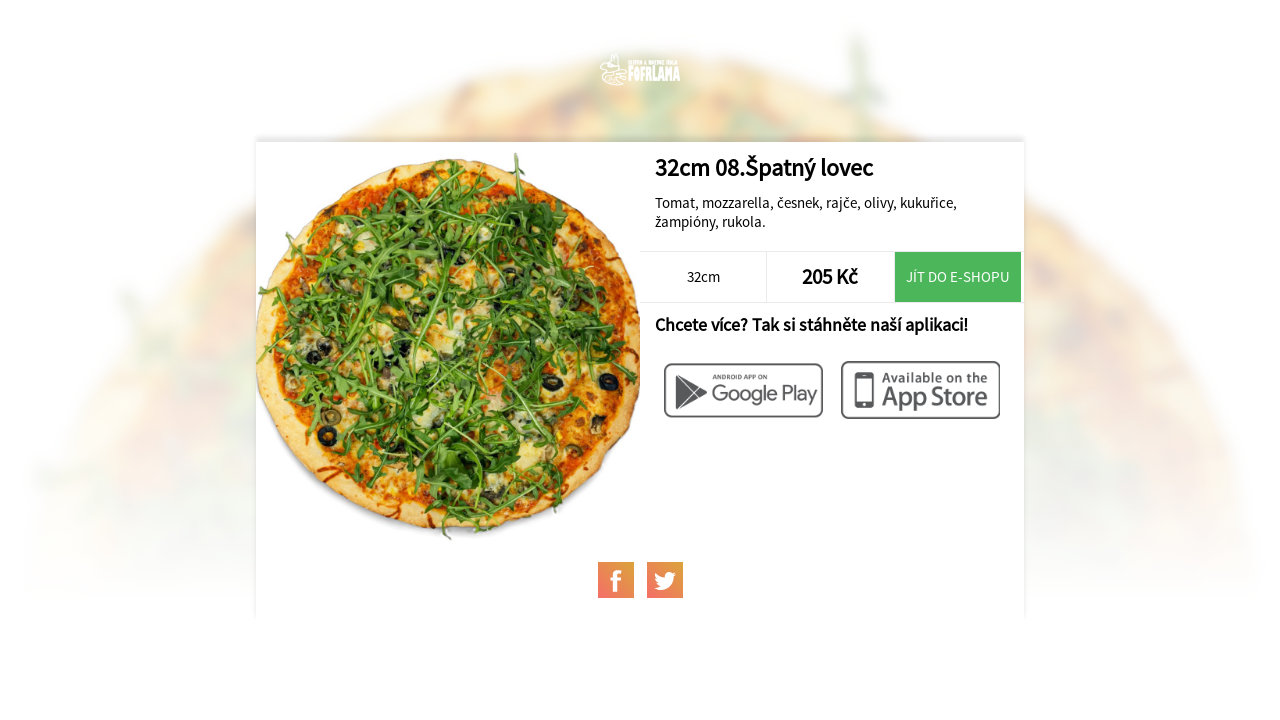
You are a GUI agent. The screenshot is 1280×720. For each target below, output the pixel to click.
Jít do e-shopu (958, 276)
